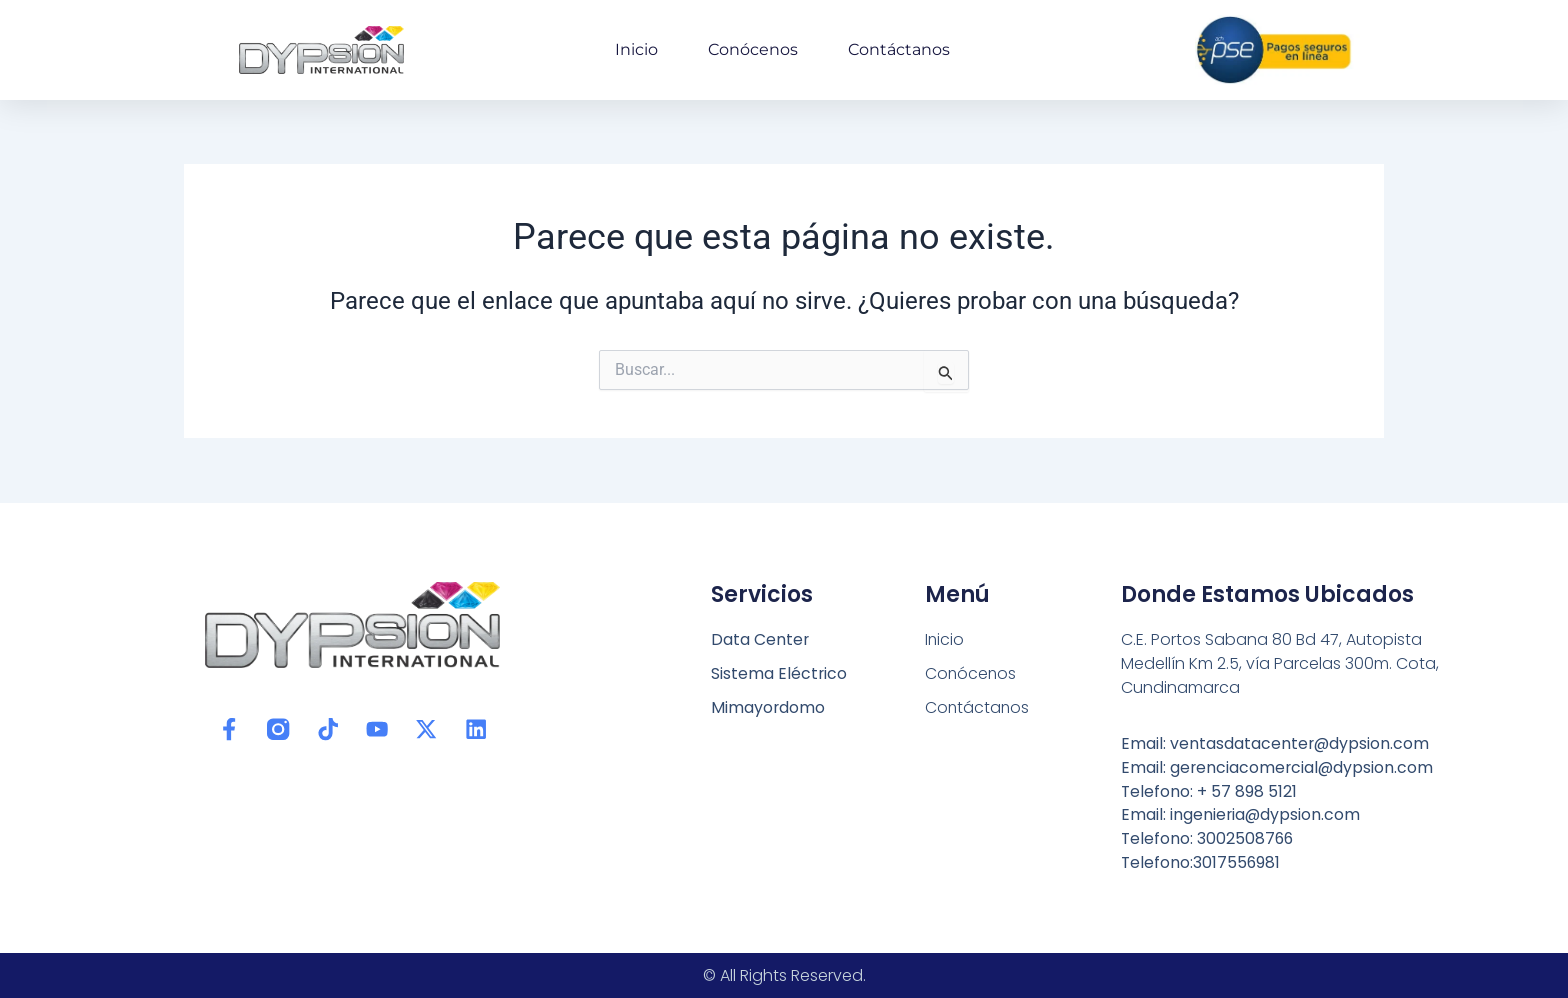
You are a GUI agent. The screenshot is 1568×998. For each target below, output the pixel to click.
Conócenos (753, 49)
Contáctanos (899, 49)
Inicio (636, 49)
